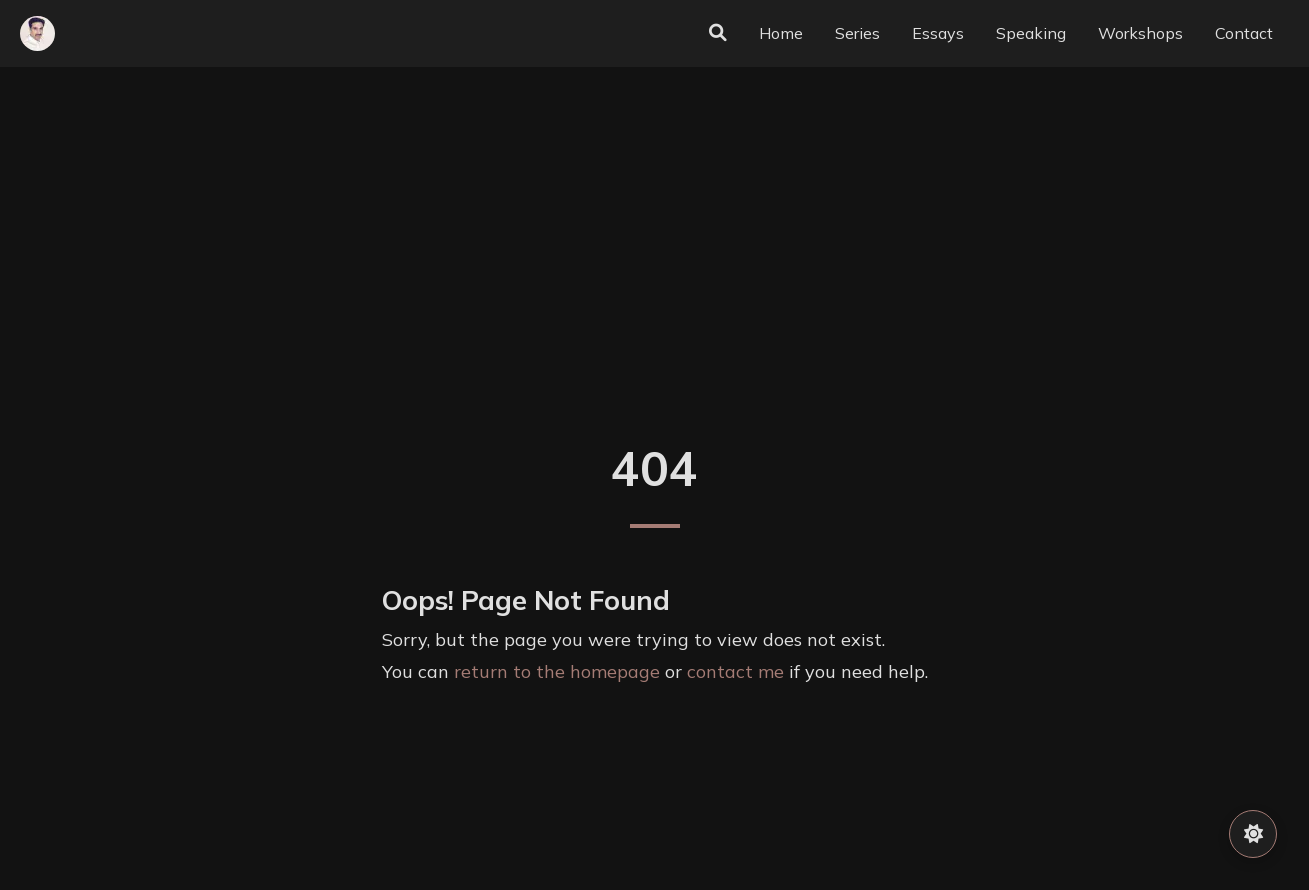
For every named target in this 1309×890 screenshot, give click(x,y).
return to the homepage (557, 671)
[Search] (718, 33)
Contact (1244, 33)
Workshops (1140, 33)
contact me (735, 671)
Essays (938, 33)
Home (781, 33)
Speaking (1031, 33)
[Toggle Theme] (1253, 834)
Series (857, 33)
